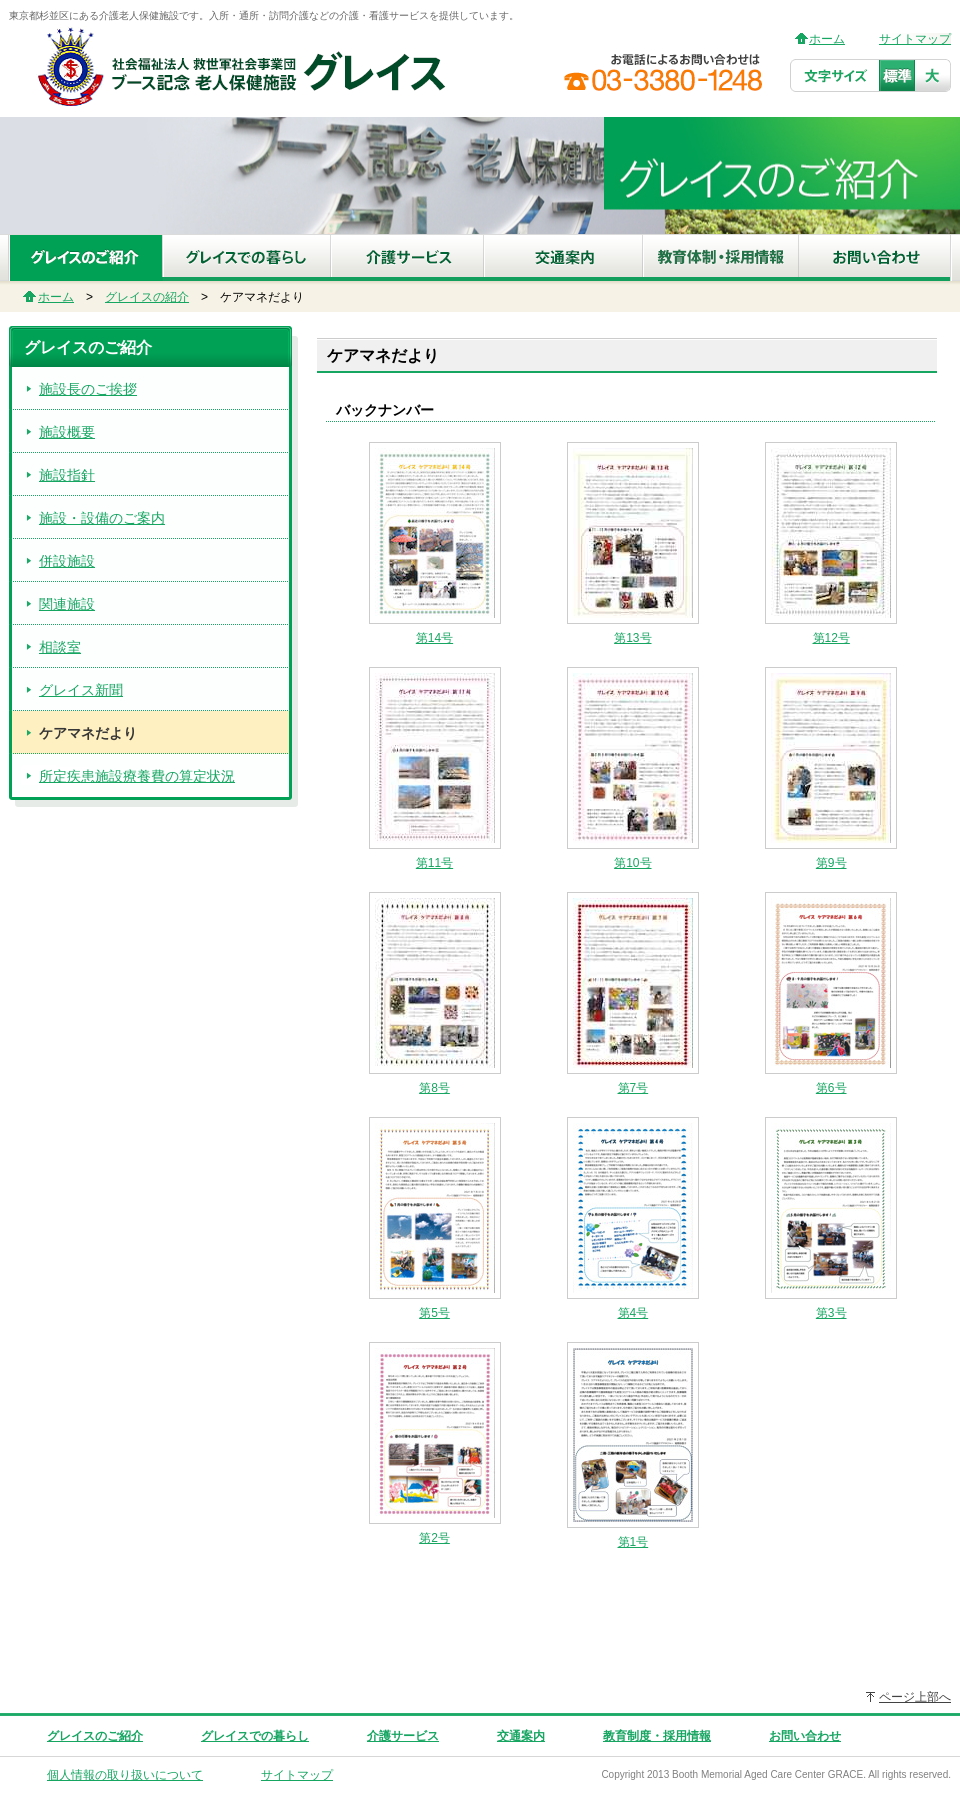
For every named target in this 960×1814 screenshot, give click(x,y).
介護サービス (403, 1736)
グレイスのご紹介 (95, 1736)
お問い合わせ (805, 1736)
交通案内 (521, 1736)
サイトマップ (915, 39)
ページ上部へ (915, 1697)
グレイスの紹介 (147, 297)
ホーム (827, 39)
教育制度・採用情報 (657, 1736)
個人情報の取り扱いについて (125, 1775)
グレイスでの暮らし (255, 1736)
